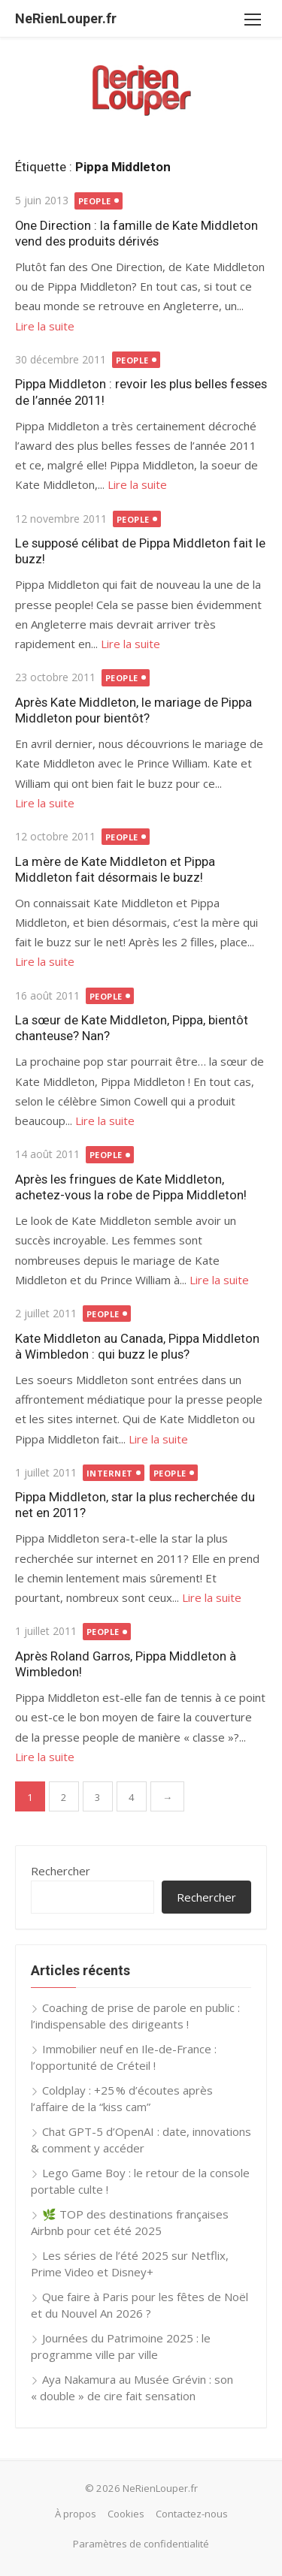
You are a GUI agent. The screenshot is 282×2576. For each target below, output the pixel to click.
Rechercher (60, 1870)
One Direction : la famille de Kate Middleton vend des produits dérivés (136, 233)
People (94, 201)
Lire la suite (44, 325)
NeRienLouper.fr (66, 18)
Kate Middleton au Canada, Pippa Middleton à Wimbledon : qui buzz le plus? (137, 1346)
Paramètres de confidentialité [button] (141, 2543)
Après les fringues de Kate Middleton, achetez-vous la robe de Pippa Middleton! (131, 1187)
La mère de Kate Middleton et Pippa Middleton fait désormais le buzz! (115, 869)
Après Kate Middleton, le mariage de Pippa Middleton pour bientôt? (133, 710)
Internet (109, 1473)
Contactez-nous (192, 2513)
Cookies (126, 2513)
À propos (75, 2513)
